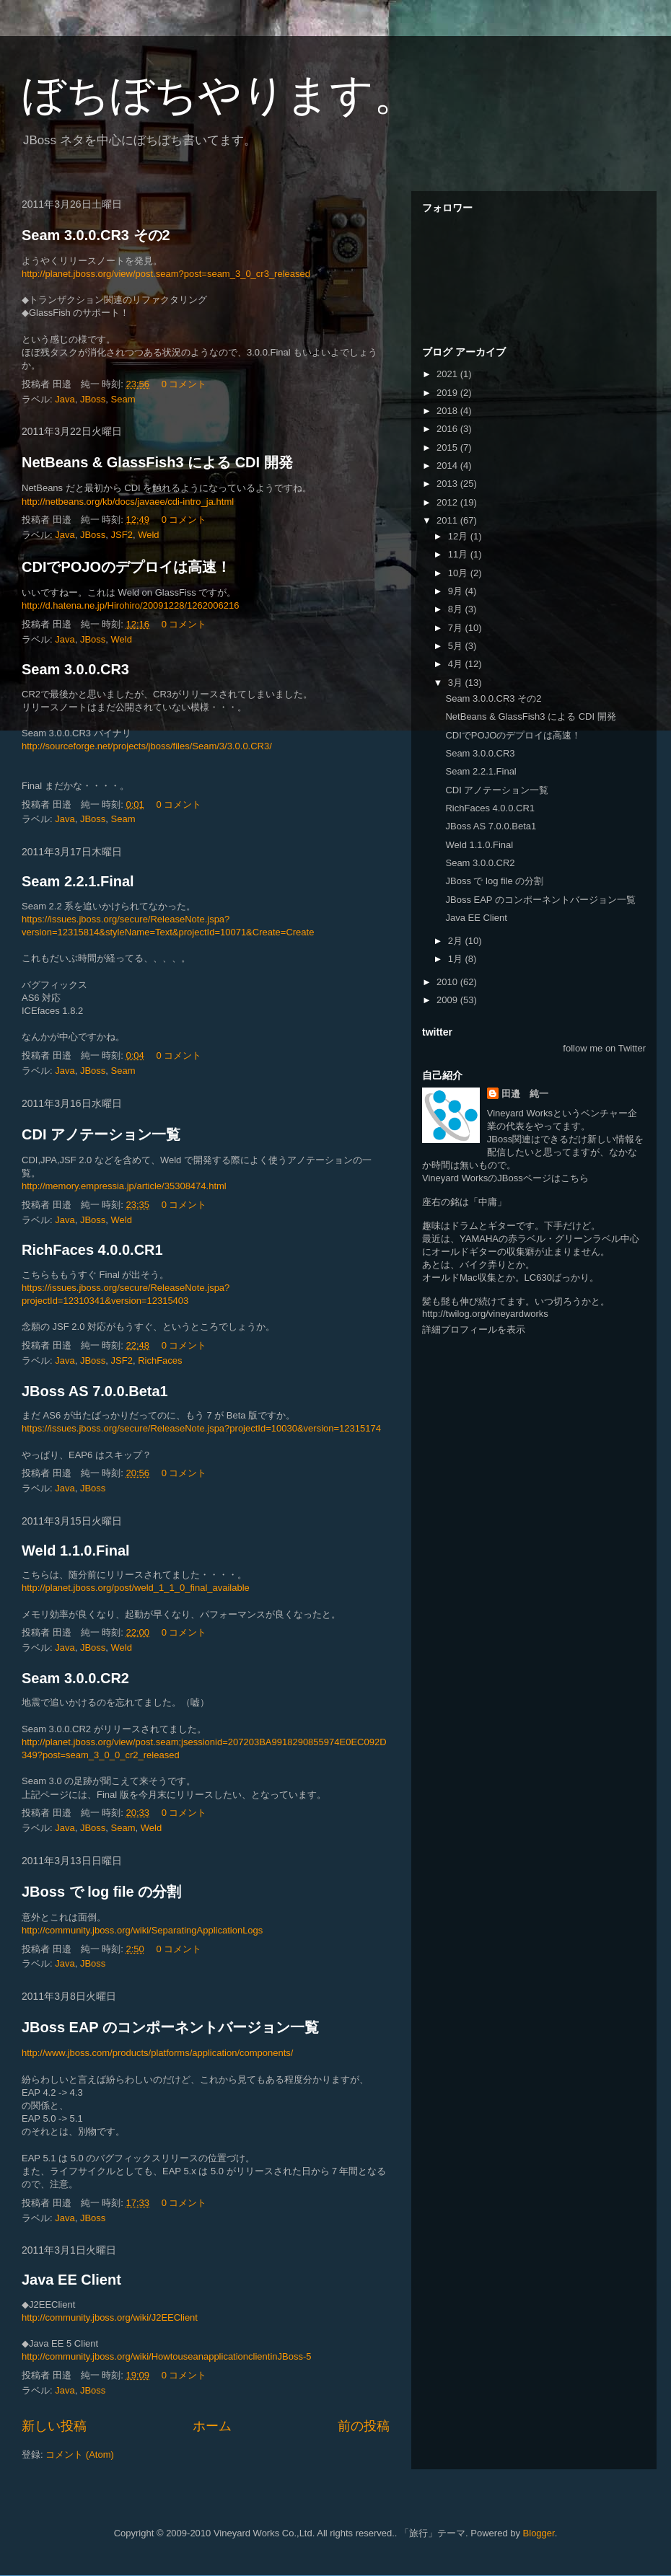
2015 (448, 447)
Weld (148, 534)
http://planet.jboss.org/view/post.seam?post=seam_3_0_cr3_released (166, 273)
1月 (456, 958)
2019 (448, 392)
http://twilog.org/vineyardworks (485, 1313)
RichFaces (160, 1360)
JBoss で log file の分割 (101, 1892)
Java (64, 399)
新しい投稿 (54, 2426)
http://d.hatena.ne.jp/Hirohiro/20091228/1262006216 (130, 605)
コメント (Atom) (79, 2454)
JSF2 (122, 534)
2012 (448, 502)
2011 (448, 520)
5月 (456, 645)
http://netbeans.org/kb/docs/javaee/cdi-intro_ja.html (128, 501)
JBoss (92, 399)
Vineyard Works (520, 1113)
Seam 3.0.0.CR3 (75, 669)
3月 (456, 682)
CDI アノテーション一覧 (101, 1134)
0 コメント (184, 384)
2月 (456, 940)
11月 (459, 554)
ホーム (212, 2426)
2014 (448, 465)
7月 (456, 627)
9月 (456, 591)
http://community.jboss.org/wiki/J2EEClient (110, 2317)
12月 (459, 536)
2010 (448, 981)
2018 (448, 410)
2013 (448, 483)
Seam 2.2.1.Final (78, 881)
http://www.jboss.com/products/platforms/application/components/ (157, 2052)
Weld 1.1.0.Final (76, 1550)
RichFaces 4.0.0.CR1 (92, 1250)
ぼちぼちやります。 (219, 95)
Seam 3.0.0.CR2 (75, 1678)
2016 (448, 428)
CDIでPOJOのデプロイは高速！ (126, 567)
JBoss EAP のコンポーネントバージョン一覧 (170, 2027)
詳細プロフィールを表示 (473, 1329)
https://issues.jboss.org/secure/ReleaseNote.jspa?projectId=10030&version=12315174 (201, 1428)
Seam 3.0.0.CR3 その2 (96, 235)
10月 (459, 573)
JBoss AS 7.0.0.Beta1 (95, 1391)
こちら (575, 1178)
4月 (456, 663)
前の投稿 (364, 2426)
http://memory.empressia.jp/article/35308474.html (124, 1186)
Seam (123, 399)
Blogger (539, 2533)
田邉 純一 (524, 1093)
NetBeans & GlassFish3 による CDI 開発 (157, 462)
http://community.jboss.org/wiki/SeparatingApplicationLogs (142, 1930)
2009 (448, 999)
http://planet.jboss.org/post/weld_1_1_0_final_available (136, 1587)
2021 (448, 374)
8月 (456, 609)
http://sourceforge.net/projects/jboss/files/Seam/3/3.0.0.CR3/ (147, 746)
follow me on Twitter (604, 1048)
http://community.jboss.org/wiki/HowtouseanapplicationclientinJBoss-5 (167, 2356)
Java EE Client (71, 2280)
